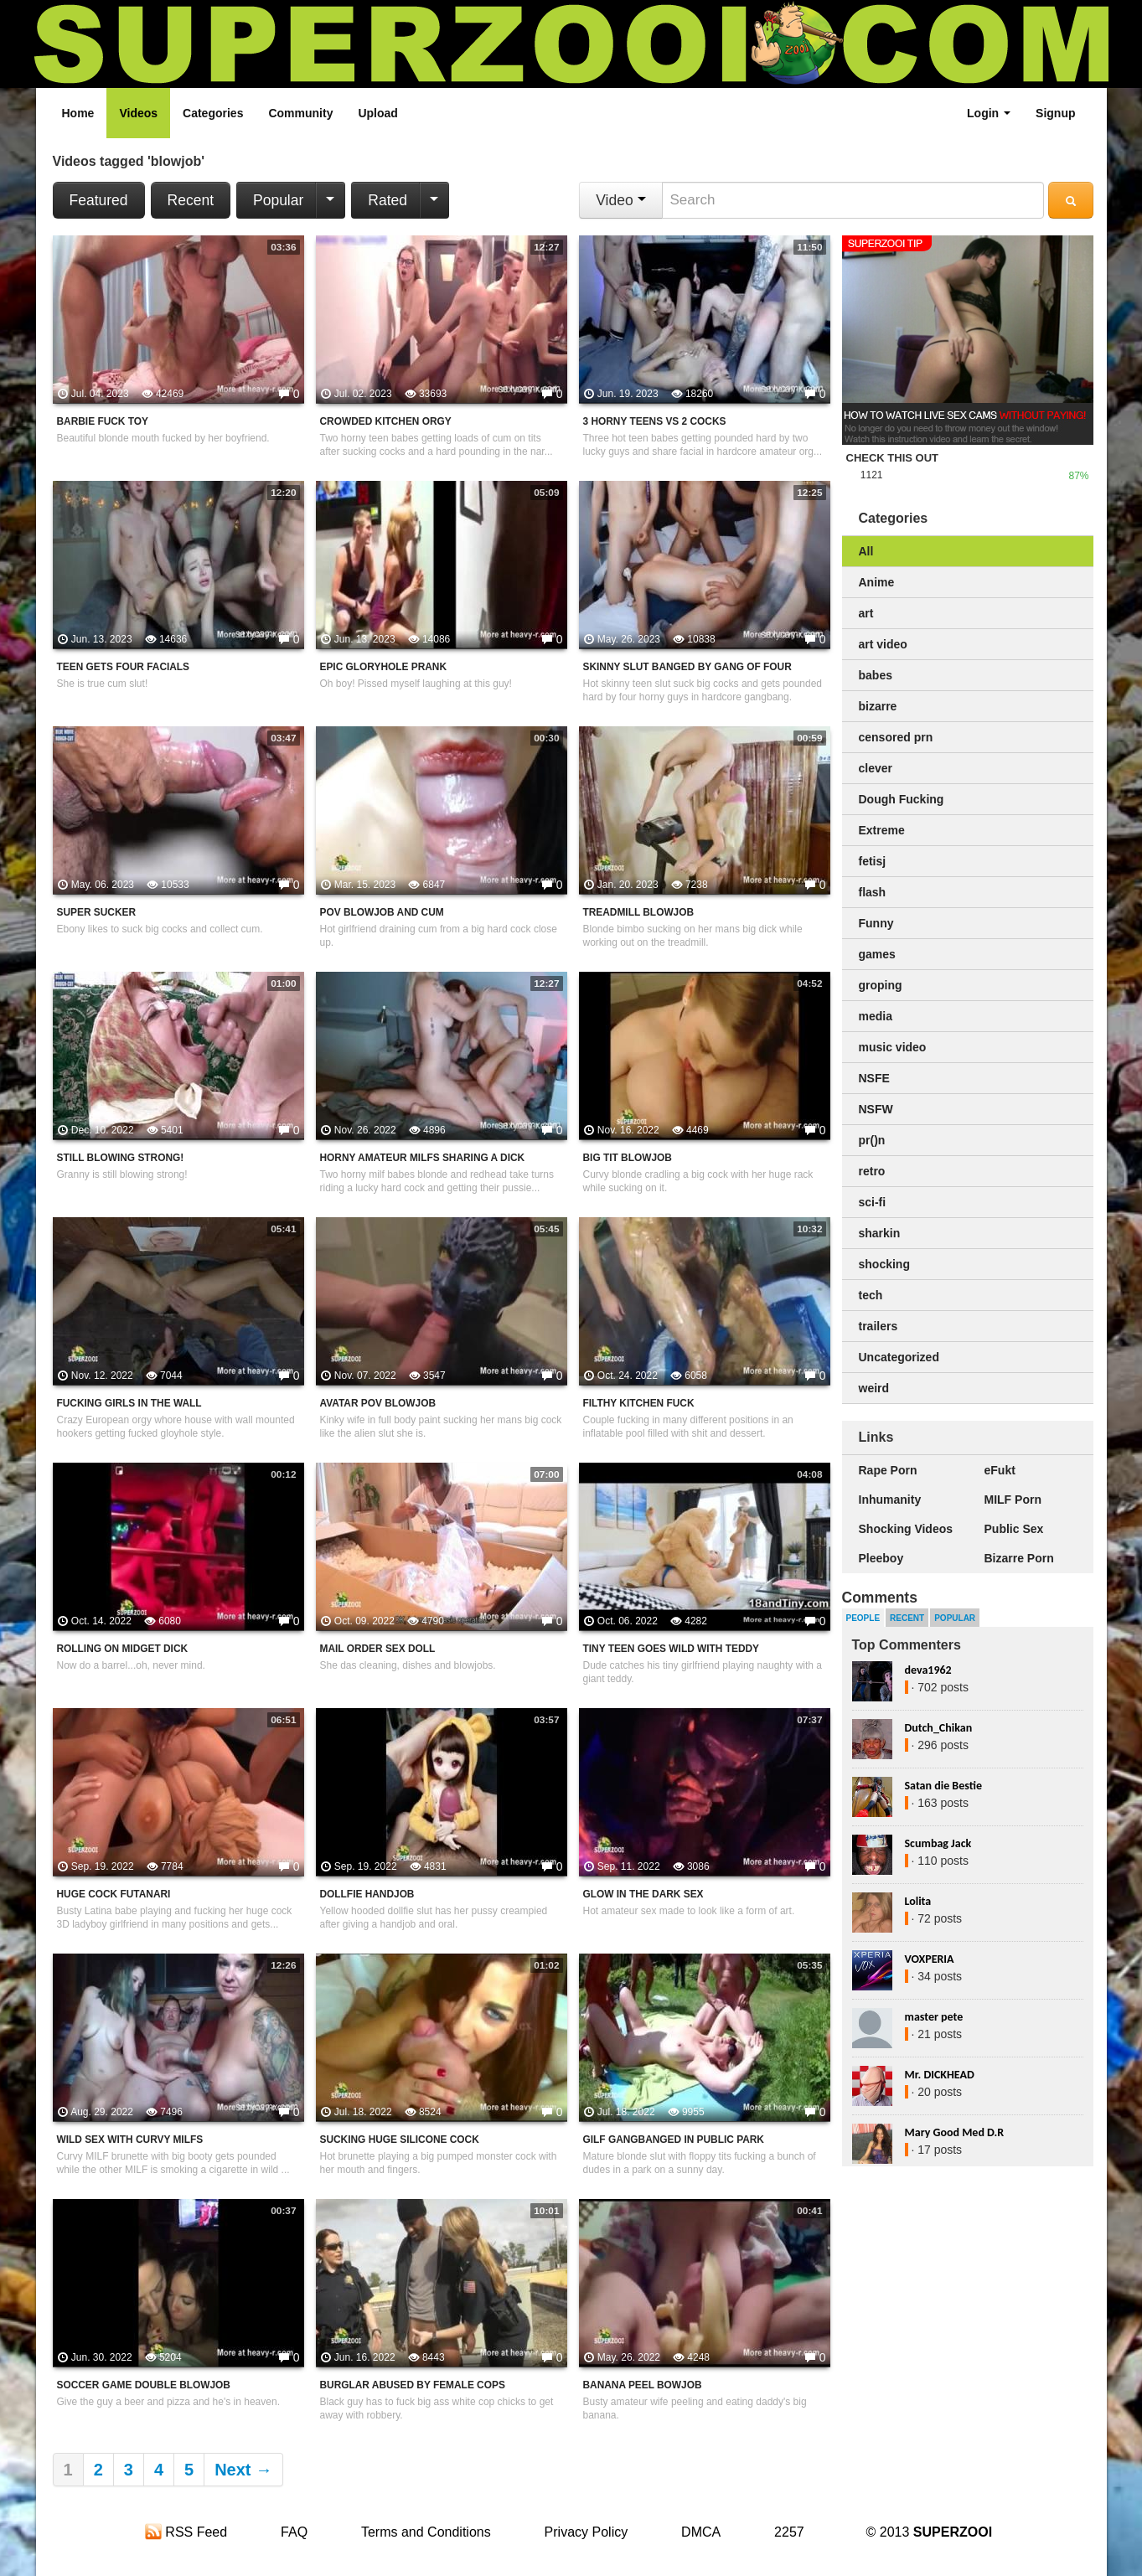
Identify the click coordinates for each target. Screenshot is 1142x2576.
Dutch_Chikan (939, 1728)
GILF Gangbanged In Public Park (673, 2139)
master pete (934, 2017)
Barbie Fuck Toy (102, 421)
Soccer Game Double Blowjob (143, 2385)
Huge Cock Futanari (114, 1894)
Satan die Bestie (943, 1785)
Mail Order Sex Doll (378, 1649)
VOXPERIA (929, 1959)
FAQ (294, 2532)
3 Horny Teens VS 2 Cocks (654, 421)
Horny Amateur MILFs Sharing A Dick (422, 1158)
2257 (789, 2532)
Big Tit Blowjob (627, 1158)
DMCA (701, 2532)
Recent (191, 200)
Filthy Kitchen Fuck (639, 1403)
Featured (99, 200)
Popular (278, 200)
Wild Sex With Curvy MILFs (130, 2139)
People (863, 1618)
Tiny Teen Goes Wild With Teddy (671, 1649)
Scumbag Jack (938, 1843)
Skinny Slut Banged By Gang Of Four (687, 667)
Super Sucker (96, 912)
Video (620, 200)
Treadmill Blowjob (639, 912)
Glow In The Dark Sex (643, 1894)
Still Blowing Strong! (120, 1158)
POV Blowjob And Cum (382, 912)
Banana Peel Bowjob (642, 2385)
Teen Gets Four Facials (123, 667)
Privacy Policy (586, 2532)
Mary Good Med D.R (955, 2132)
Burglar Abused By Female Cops (412, 2385)
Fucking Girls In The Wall (129, 1403)
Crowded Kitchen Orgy (386, 421)
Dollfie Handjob (367, 1894)
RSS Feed (186, 2532)
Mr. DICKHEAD (939, 2075)
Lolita (918, 1901)
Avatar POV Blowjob (378, 1403)
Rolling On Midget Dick (123, 1649)
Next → (243, 2469)
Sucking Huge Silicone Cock (399, 2139)
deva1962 (928, 1670)
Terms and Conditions (426, 2532)
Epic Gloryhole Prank (383, 667)
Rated (387, 200)
